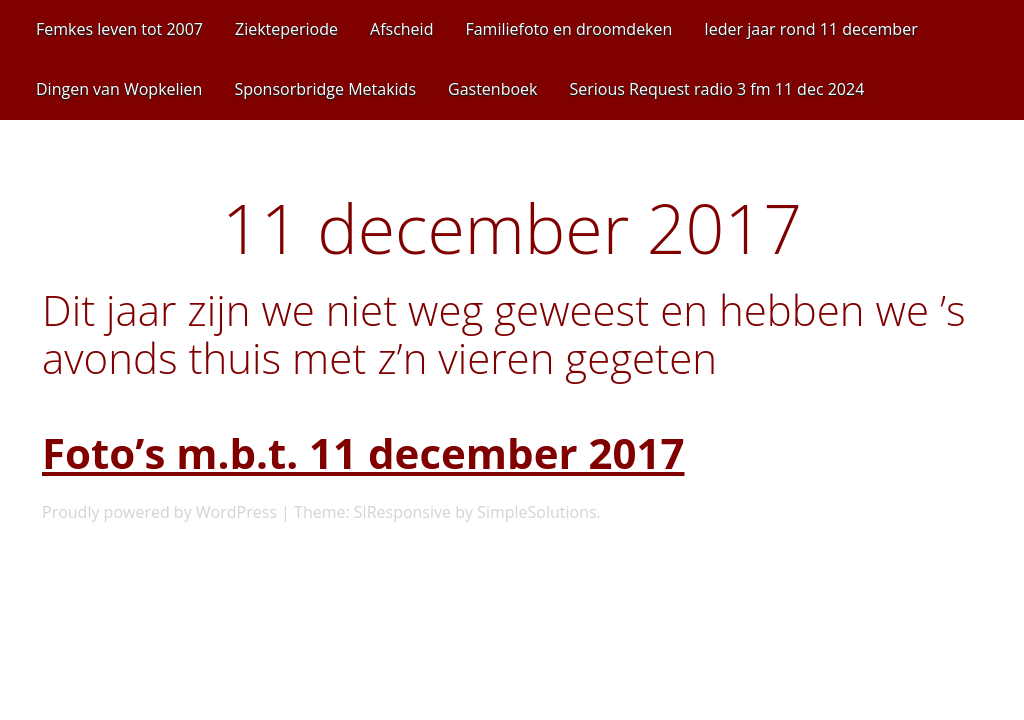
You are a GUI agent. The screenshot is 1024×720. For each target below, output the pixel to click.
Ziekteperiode (286, 29)
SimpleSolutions (537, 512)
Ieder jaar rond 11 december (810, 29)
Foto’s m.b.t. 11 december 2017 (363, 452)
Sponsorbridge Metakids (325, 89)
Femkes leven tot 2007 (119, 29)
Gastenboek (492, 89)
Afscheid (401, 29)
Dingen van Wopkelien (119, 89)
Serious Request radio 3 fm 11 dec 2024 (716, 89)
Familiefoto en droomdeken (568, 29)
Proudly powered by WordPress (159, 512)
